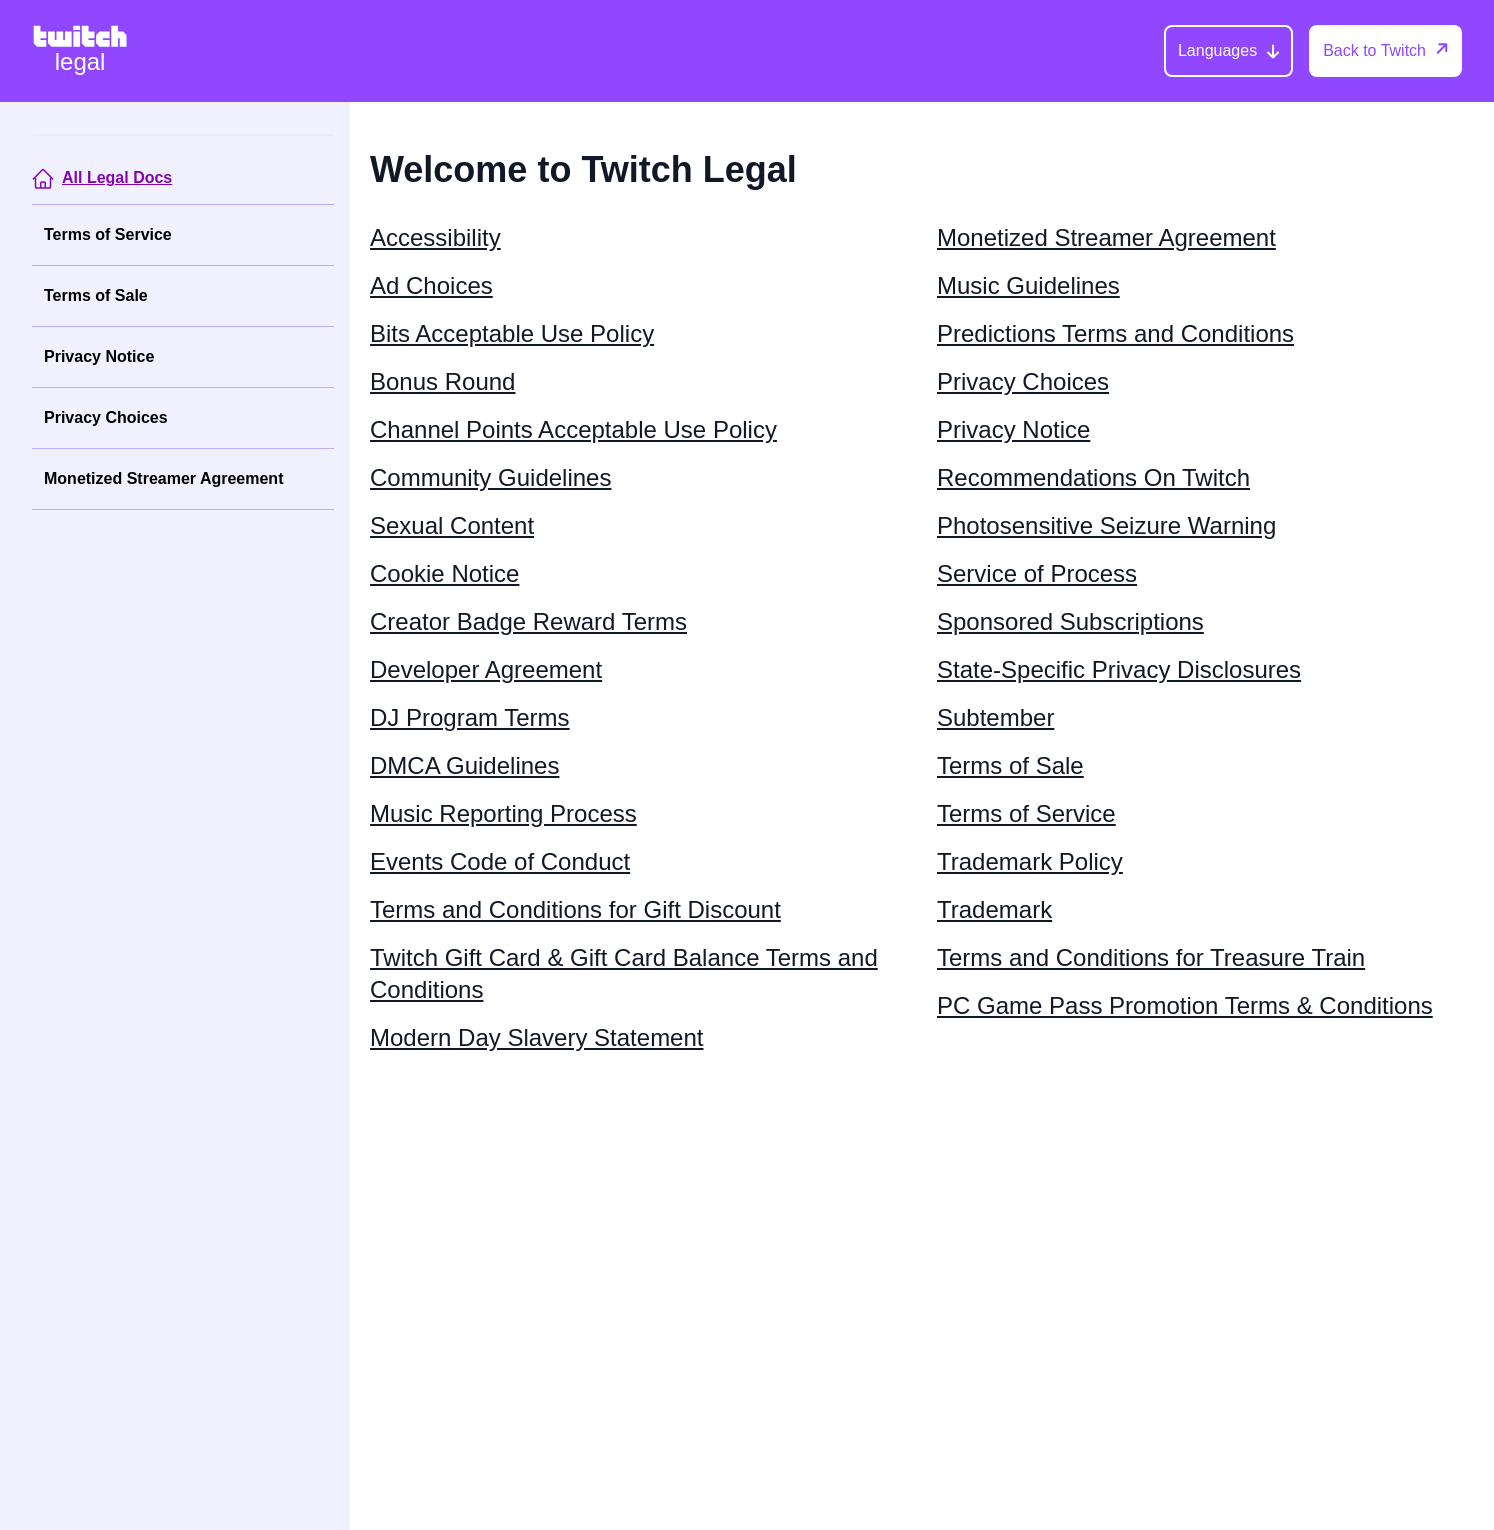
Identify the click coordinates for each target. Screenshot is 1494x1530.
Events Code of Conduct (500, 861)
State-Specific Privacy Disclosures (1119, 669)
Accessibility (435, 237)
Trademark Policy (1030, 861)
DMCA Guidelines (464, 765)
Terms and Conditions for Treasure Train (1151, 957)
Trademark (994, 909)
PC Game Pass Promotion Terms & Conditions (1185, 1005)
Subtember (995, 717)
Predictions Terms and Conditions (1115, 333)
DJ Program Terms (470, 717)
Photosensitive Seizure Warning (1106, 525)
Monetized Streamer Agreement (163, 478)
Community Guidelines (490, 477)
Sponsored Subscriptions (1070, 621)
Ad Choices (431, 285)
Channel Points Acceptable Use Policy (573, 429)
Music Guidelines (1028, 285)
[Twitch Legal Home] (80, 51)
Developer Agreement (486, 669)
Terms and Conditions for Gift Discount (575, 909)
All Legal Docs (117, 177)
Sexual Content (452, 525)
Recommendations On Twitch (1093, 477)
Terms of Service (108, 234)
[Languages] (1228, 51)
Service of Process (1037, 573)
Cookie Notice (444, 573)
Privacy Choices (106, 417)
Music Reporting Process (503, 813)
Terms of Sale (96, 295)
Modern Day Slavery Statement (536, 1037)
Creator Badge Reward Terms (528, 621)
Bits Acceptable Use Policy (512, 333)
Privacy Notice (99, 356)
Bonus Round (442, 381)
